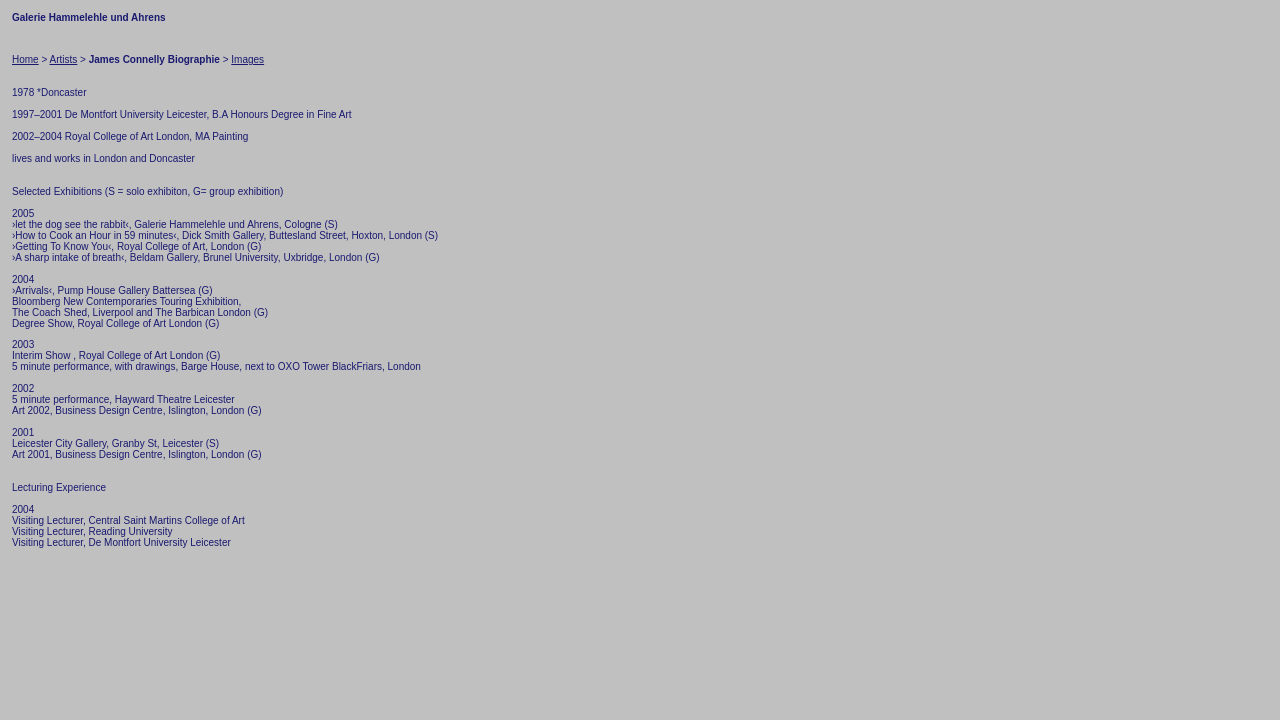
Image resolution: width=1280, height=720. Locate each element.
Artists (64, 59)
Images (247, 59)
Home (25, 59)
